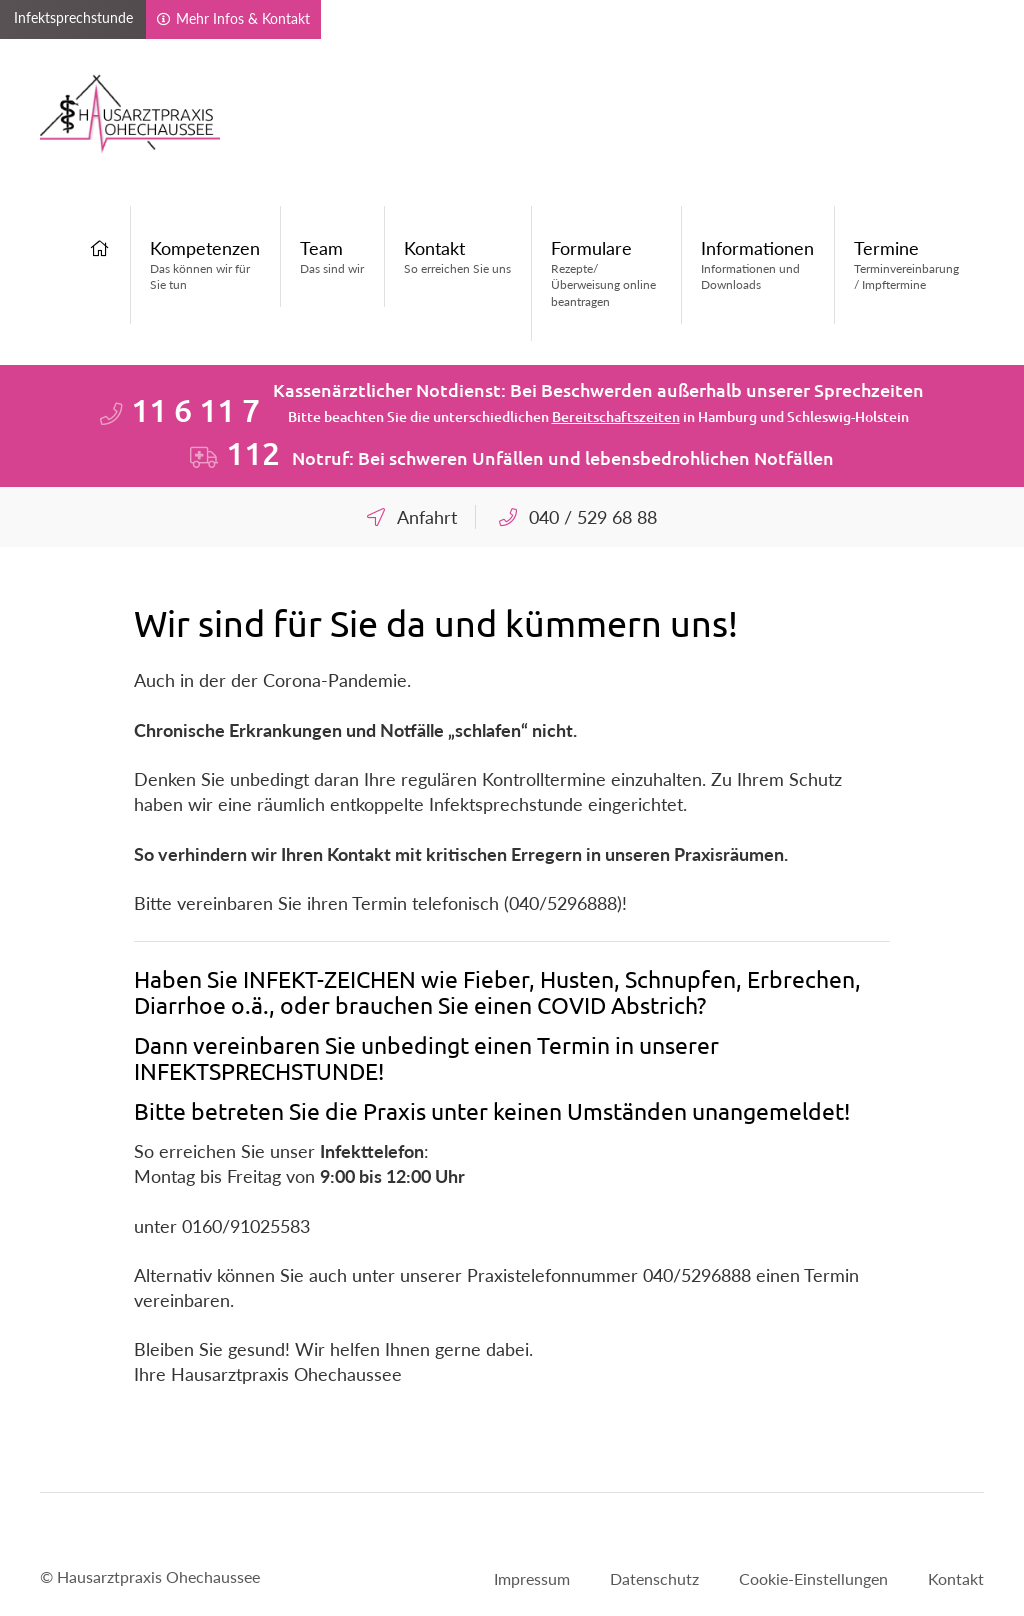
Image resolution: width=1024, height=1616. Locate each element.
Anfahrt (427, 517)
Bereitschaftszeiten (616, 416)
